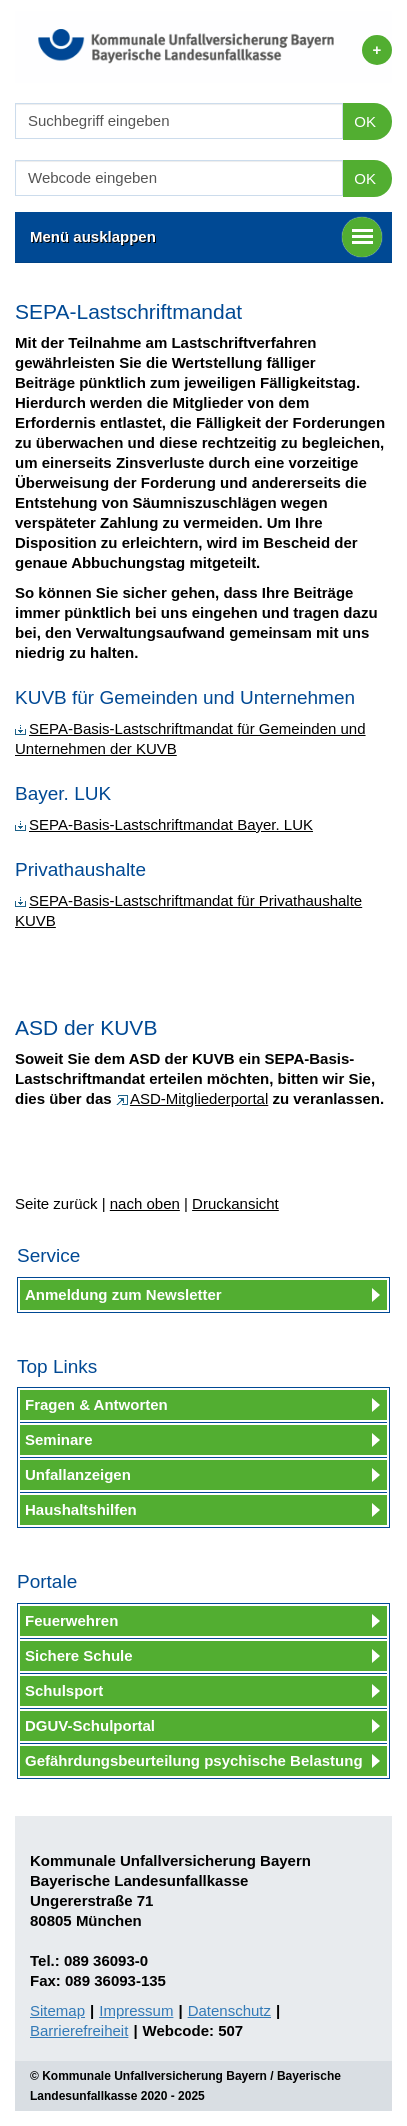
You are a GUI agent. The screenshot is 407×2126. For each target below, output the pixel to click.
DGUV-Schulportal (90, 1725)
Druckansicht (235, 1203)
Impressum (136, 2010)
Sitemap (57, 2010)
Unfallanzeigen (78, 1474)
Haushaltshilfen (81, 1509)
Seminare (59, 1439)
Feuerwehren (71, 1620)
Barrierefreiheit (79, 2030)
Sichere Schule (79, 1655)
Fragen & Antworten (96, 1404)
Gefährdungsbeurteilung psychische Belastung (194, 1760)
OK (365, 121)
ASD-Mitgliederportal (192, 1098)
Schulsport (64, 1690)
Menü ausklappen (206, 237)
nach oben (145, 1203)
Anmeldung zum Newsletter (123, 1294)
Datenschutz (229, 2010)
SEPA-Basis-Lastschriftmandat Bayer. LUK (164, 824)
